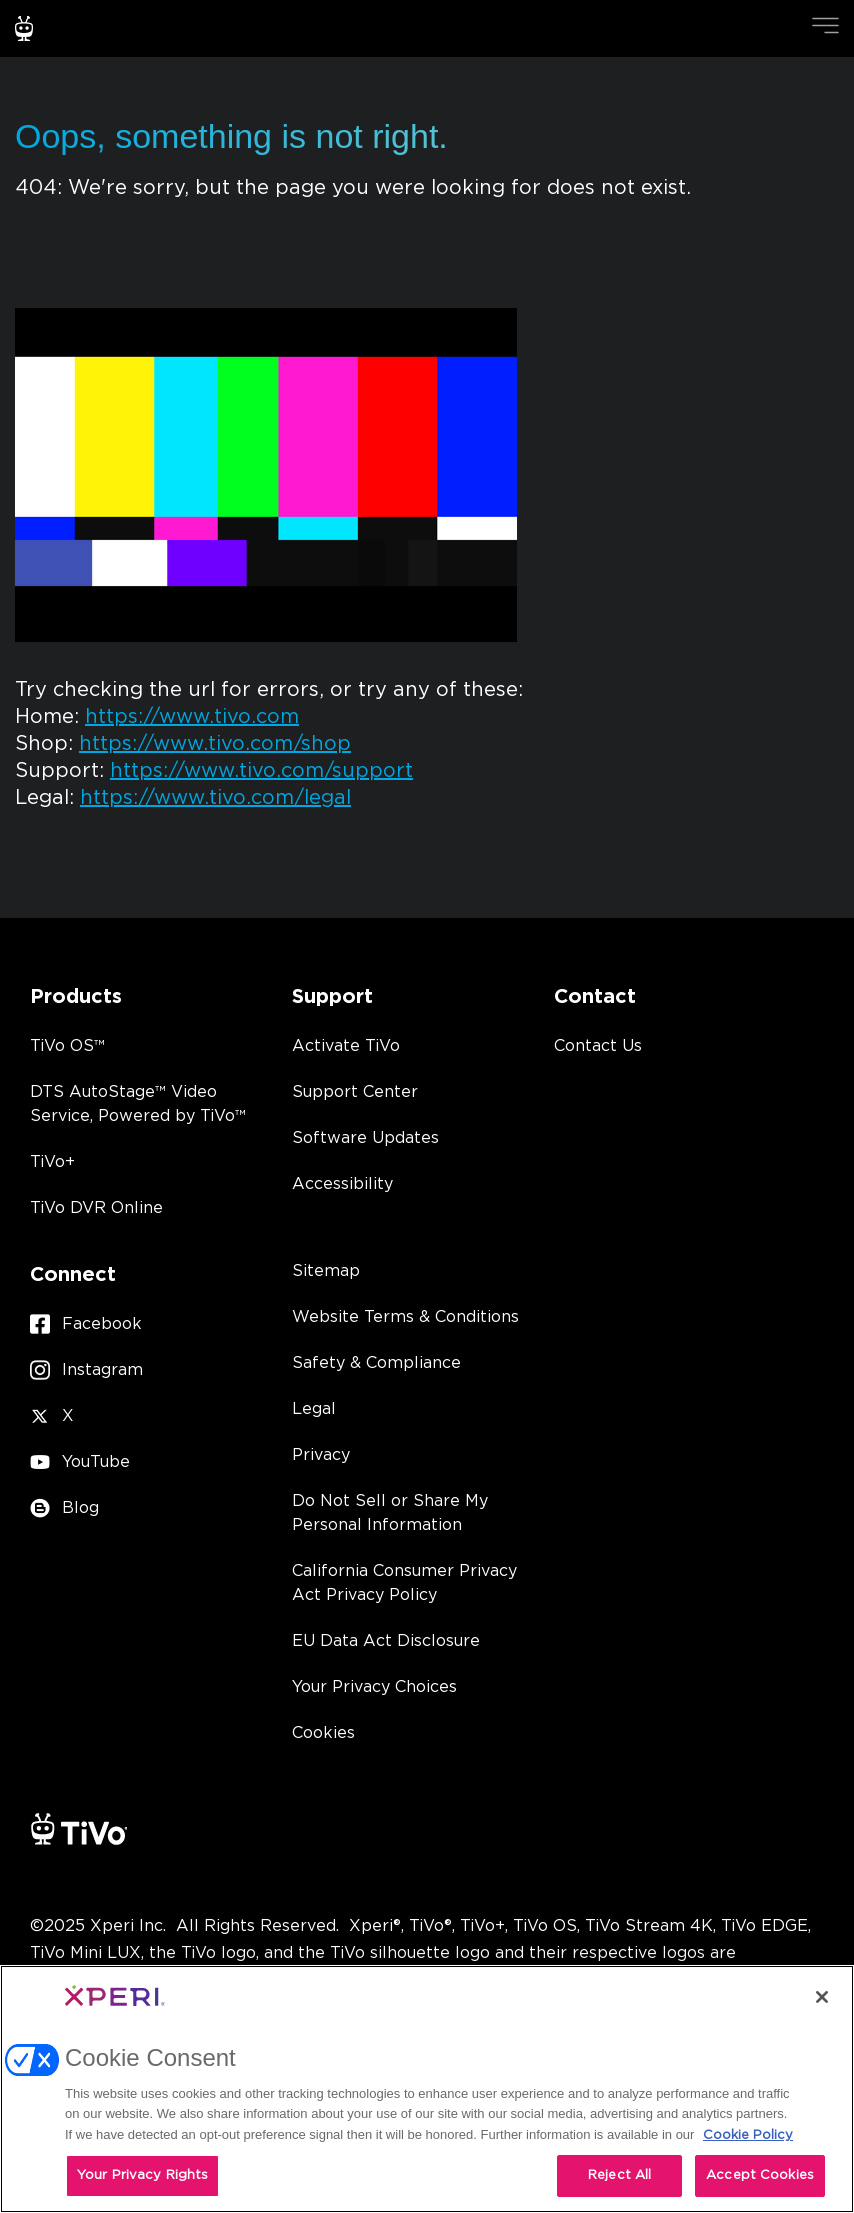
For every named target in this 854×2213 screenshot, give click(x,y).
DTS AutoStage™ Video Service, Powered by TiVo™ (138, 1104)
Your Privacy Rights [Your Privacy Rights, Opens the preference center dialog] (142, 2175)
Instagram (86, 1370)
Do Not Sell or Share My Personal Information (390, 1513)
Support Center (355, 1092)
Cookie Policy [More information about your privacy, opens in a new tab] (748, 2135)
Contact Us (598, 1046)
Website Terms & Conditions (405, 1317)
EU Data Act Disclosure (386, 1641)
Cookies (323, 1733)
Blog (64, 1508)
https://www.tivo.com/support (261, 771)
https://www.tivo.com (192, 717)
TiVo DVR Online (96, 1208)
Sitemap (326, 1271)
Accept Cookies (760, 2175)
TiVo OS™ (67, 1046)
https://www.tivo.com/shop (215, 744)
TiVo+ (52, 1162)
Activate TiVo (346, 1046)
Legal (314, 1409)
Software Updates (365, 1138)
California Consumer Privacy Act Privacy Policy (404, 1583)
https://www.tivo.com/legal (215, 798)
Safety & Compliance (376, 1363)
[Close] (822, 1997)
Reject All (619, 2175)
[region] (427, 2089)
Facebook (86, 1324)
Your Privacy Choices (374, 1687)
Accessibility (342, 1184)
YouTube (80, 1462)
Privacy (321, 1455)
